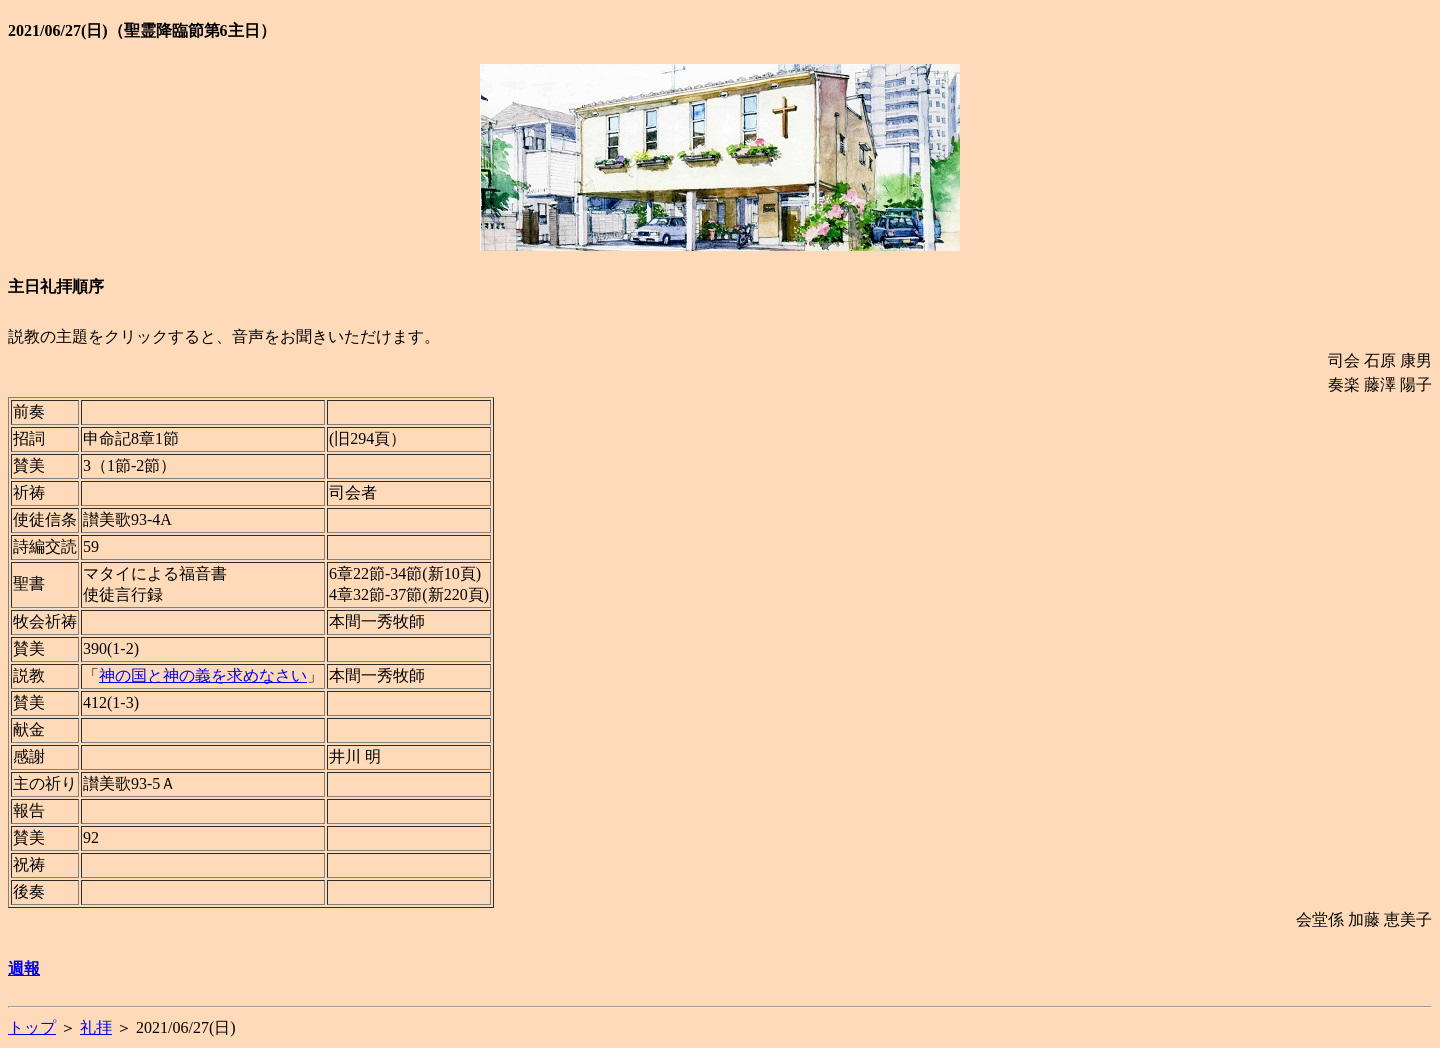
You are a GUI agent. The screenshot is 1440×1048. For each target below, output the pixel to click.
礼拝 (96, 1027)
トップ (32, 1027)
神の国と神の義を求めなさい (203, 675)
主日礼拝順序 (56, 286)
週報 (24, 968)
